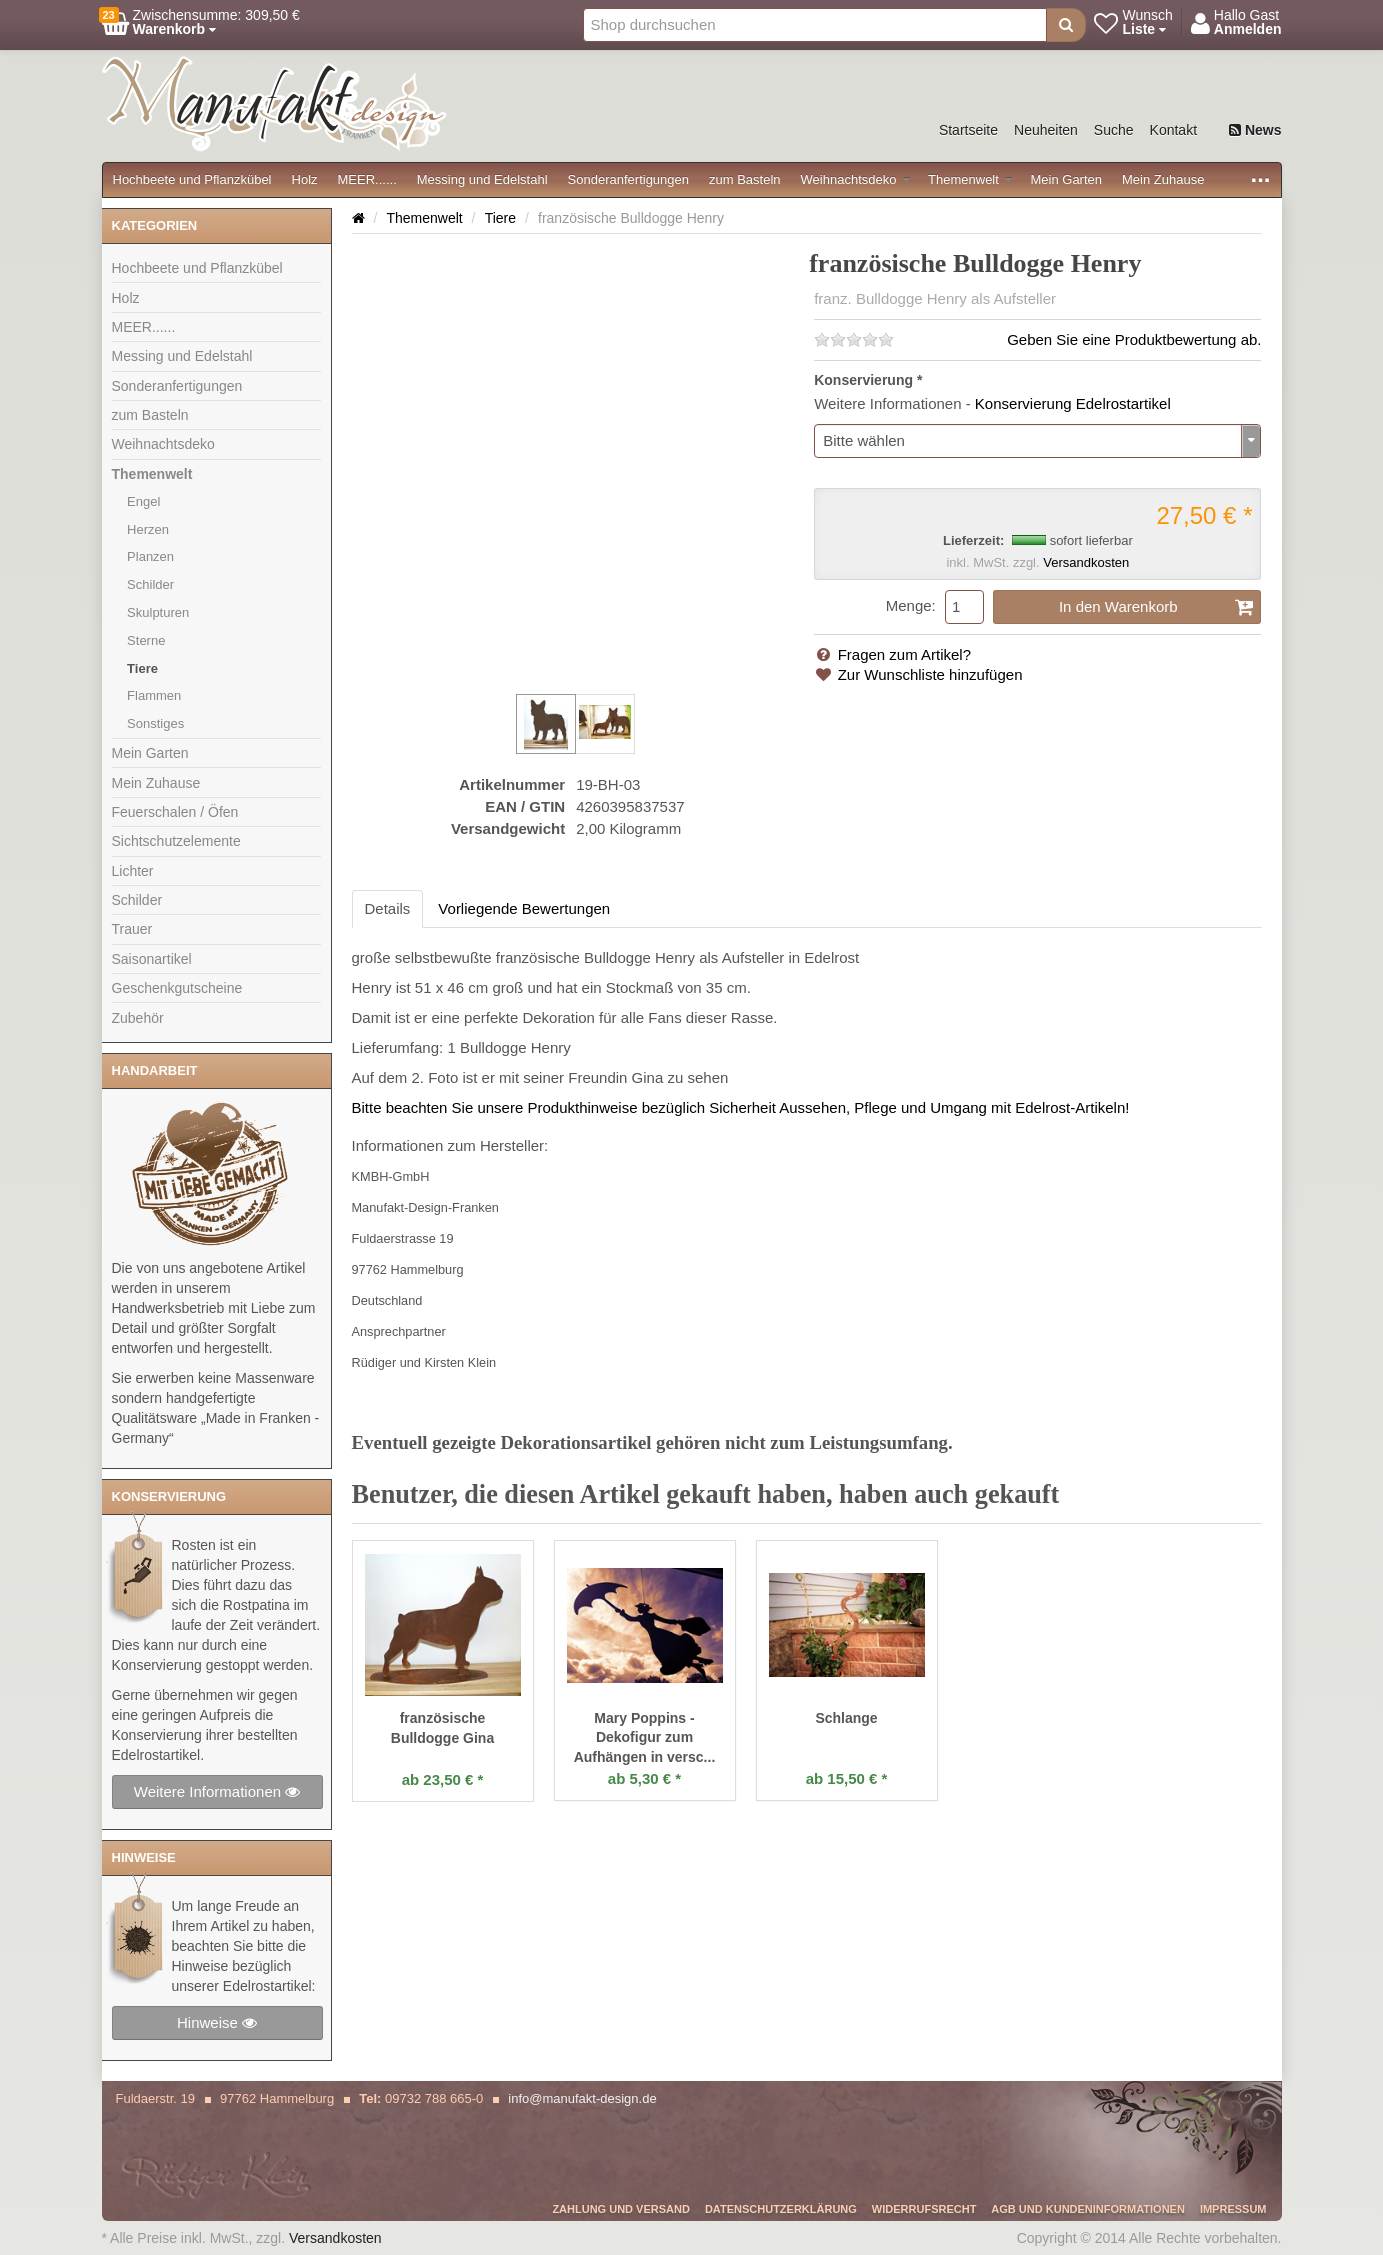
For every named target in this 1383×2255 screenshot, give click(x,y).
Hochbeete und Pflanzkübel (192, 179)
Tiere (142, 668)
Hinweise (217, 2022)
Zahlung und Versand (621, 2209)
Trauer (132, 929)
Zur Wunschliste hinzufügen (918, 674)
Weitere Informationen (217, 1791)
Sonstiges (155, 723)
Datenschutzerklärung (781, 2209)
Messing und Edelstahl (482, 179)
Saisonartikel (152, 959)
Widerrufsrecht (924, 2209)
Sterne (146, 640)
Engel (143, 501)
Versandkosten (1086, 562)
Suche (1114, 130)
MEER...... (367, 179)
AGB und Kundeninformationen (1088, 2209)
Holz (305, 179)
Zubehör (138, 1018)
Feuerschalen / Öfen (175, 812)
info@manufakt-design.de (582, 2098)
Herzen (148, 529)
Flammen (154, 695)
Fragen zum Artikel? (892, 654)
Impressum (1233, 2209)
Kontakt (1173, 130)
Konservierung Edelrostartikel (1073, 403)
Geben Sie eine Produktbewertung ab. (1134, 339)
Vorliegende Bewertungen (524, 908)
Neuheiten (1046, 130)
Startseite (968, 130)
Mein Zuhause (1163, 179)
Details (388, 908)
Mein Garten (1066, 179)
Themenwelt (970, 179)
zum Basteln (745, 179)
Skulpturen (158, 612)
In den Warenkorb (1157, 607)
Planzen (150, 556)
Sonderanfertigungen (628, 179)
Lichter (133, 871)
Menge (909, 605)
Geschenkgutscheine (177, 988)
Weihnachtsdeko (856, 179)
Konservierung (863, 380)
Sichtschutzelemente (176, 841)
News (1255, 130)
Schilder (150, 584)
